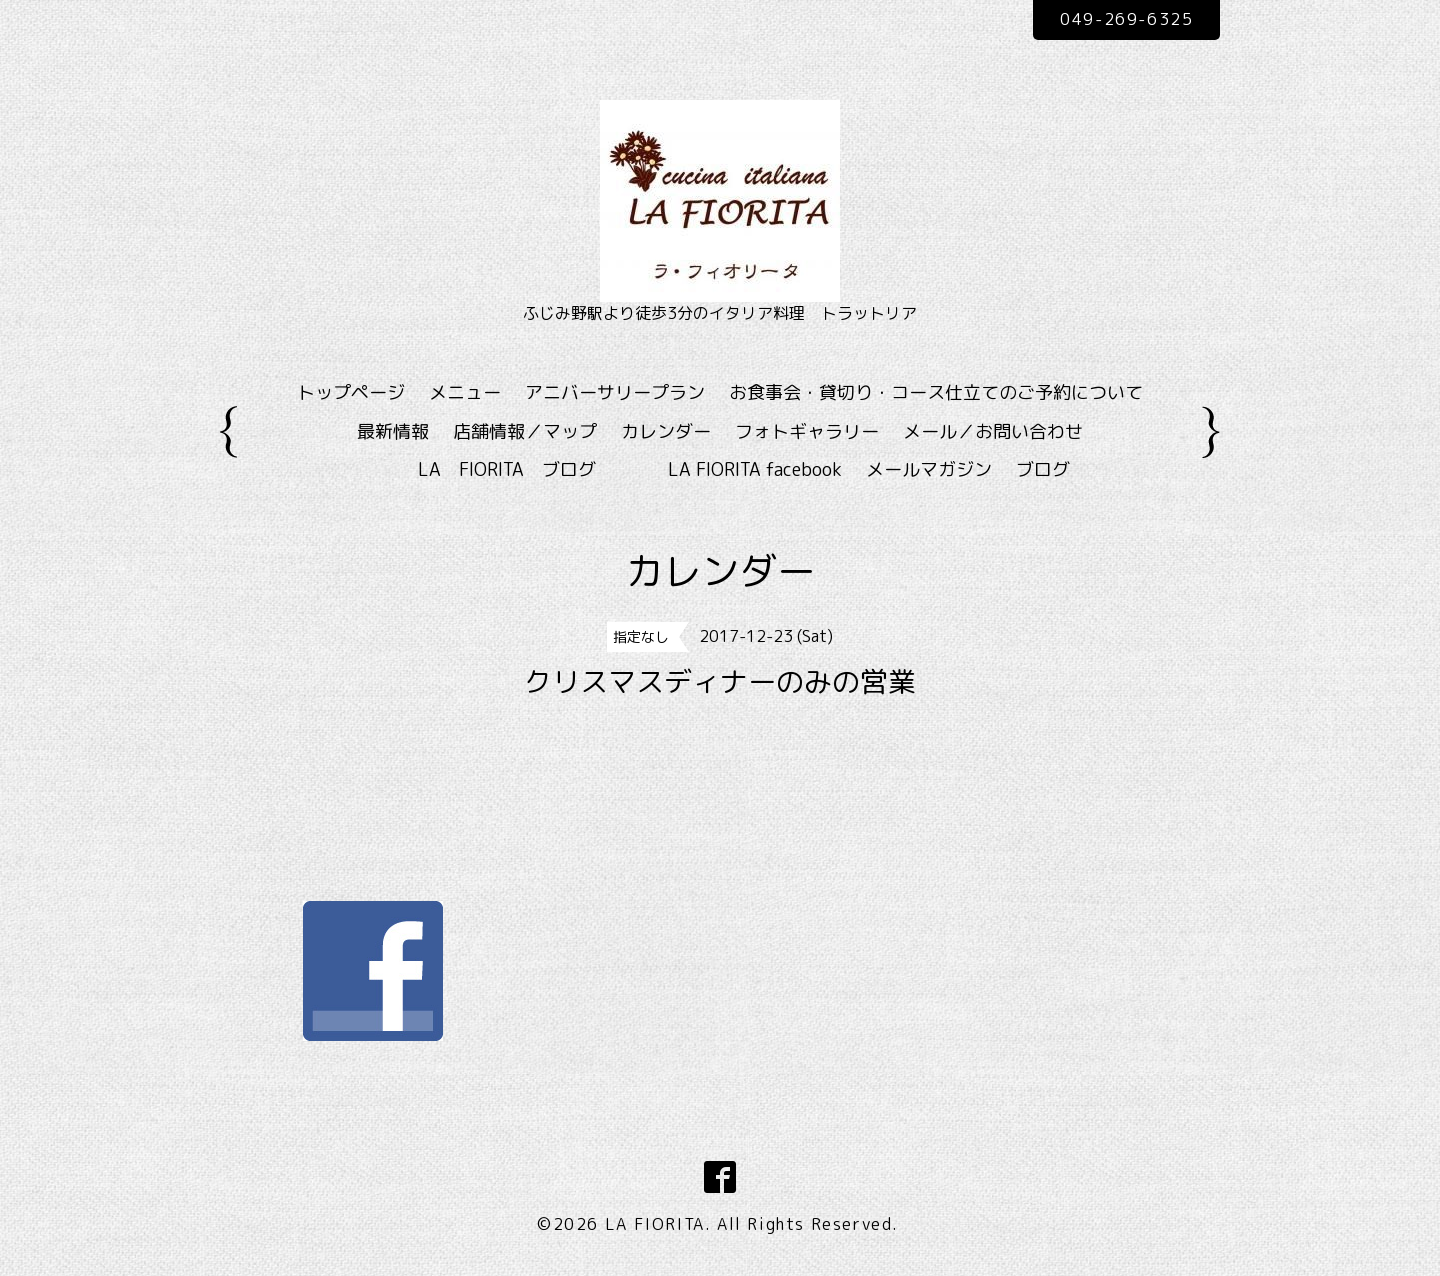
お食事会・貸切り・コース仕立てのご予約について (936, 392)
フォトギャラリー (807, 431)
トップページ (351, 392)
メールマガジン (929, 469)
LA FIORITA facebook (755, 469)
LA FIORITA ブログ (536, 469)
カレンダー (666, 431)
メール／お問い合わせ (993, 431)
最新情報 (393, 431)
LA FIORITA (655, 1224)
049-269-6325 (1126, 19)
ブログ (1043, 469)
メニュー (465, 392)
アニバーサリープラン (615, 392)
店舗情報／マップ (525, 431)
